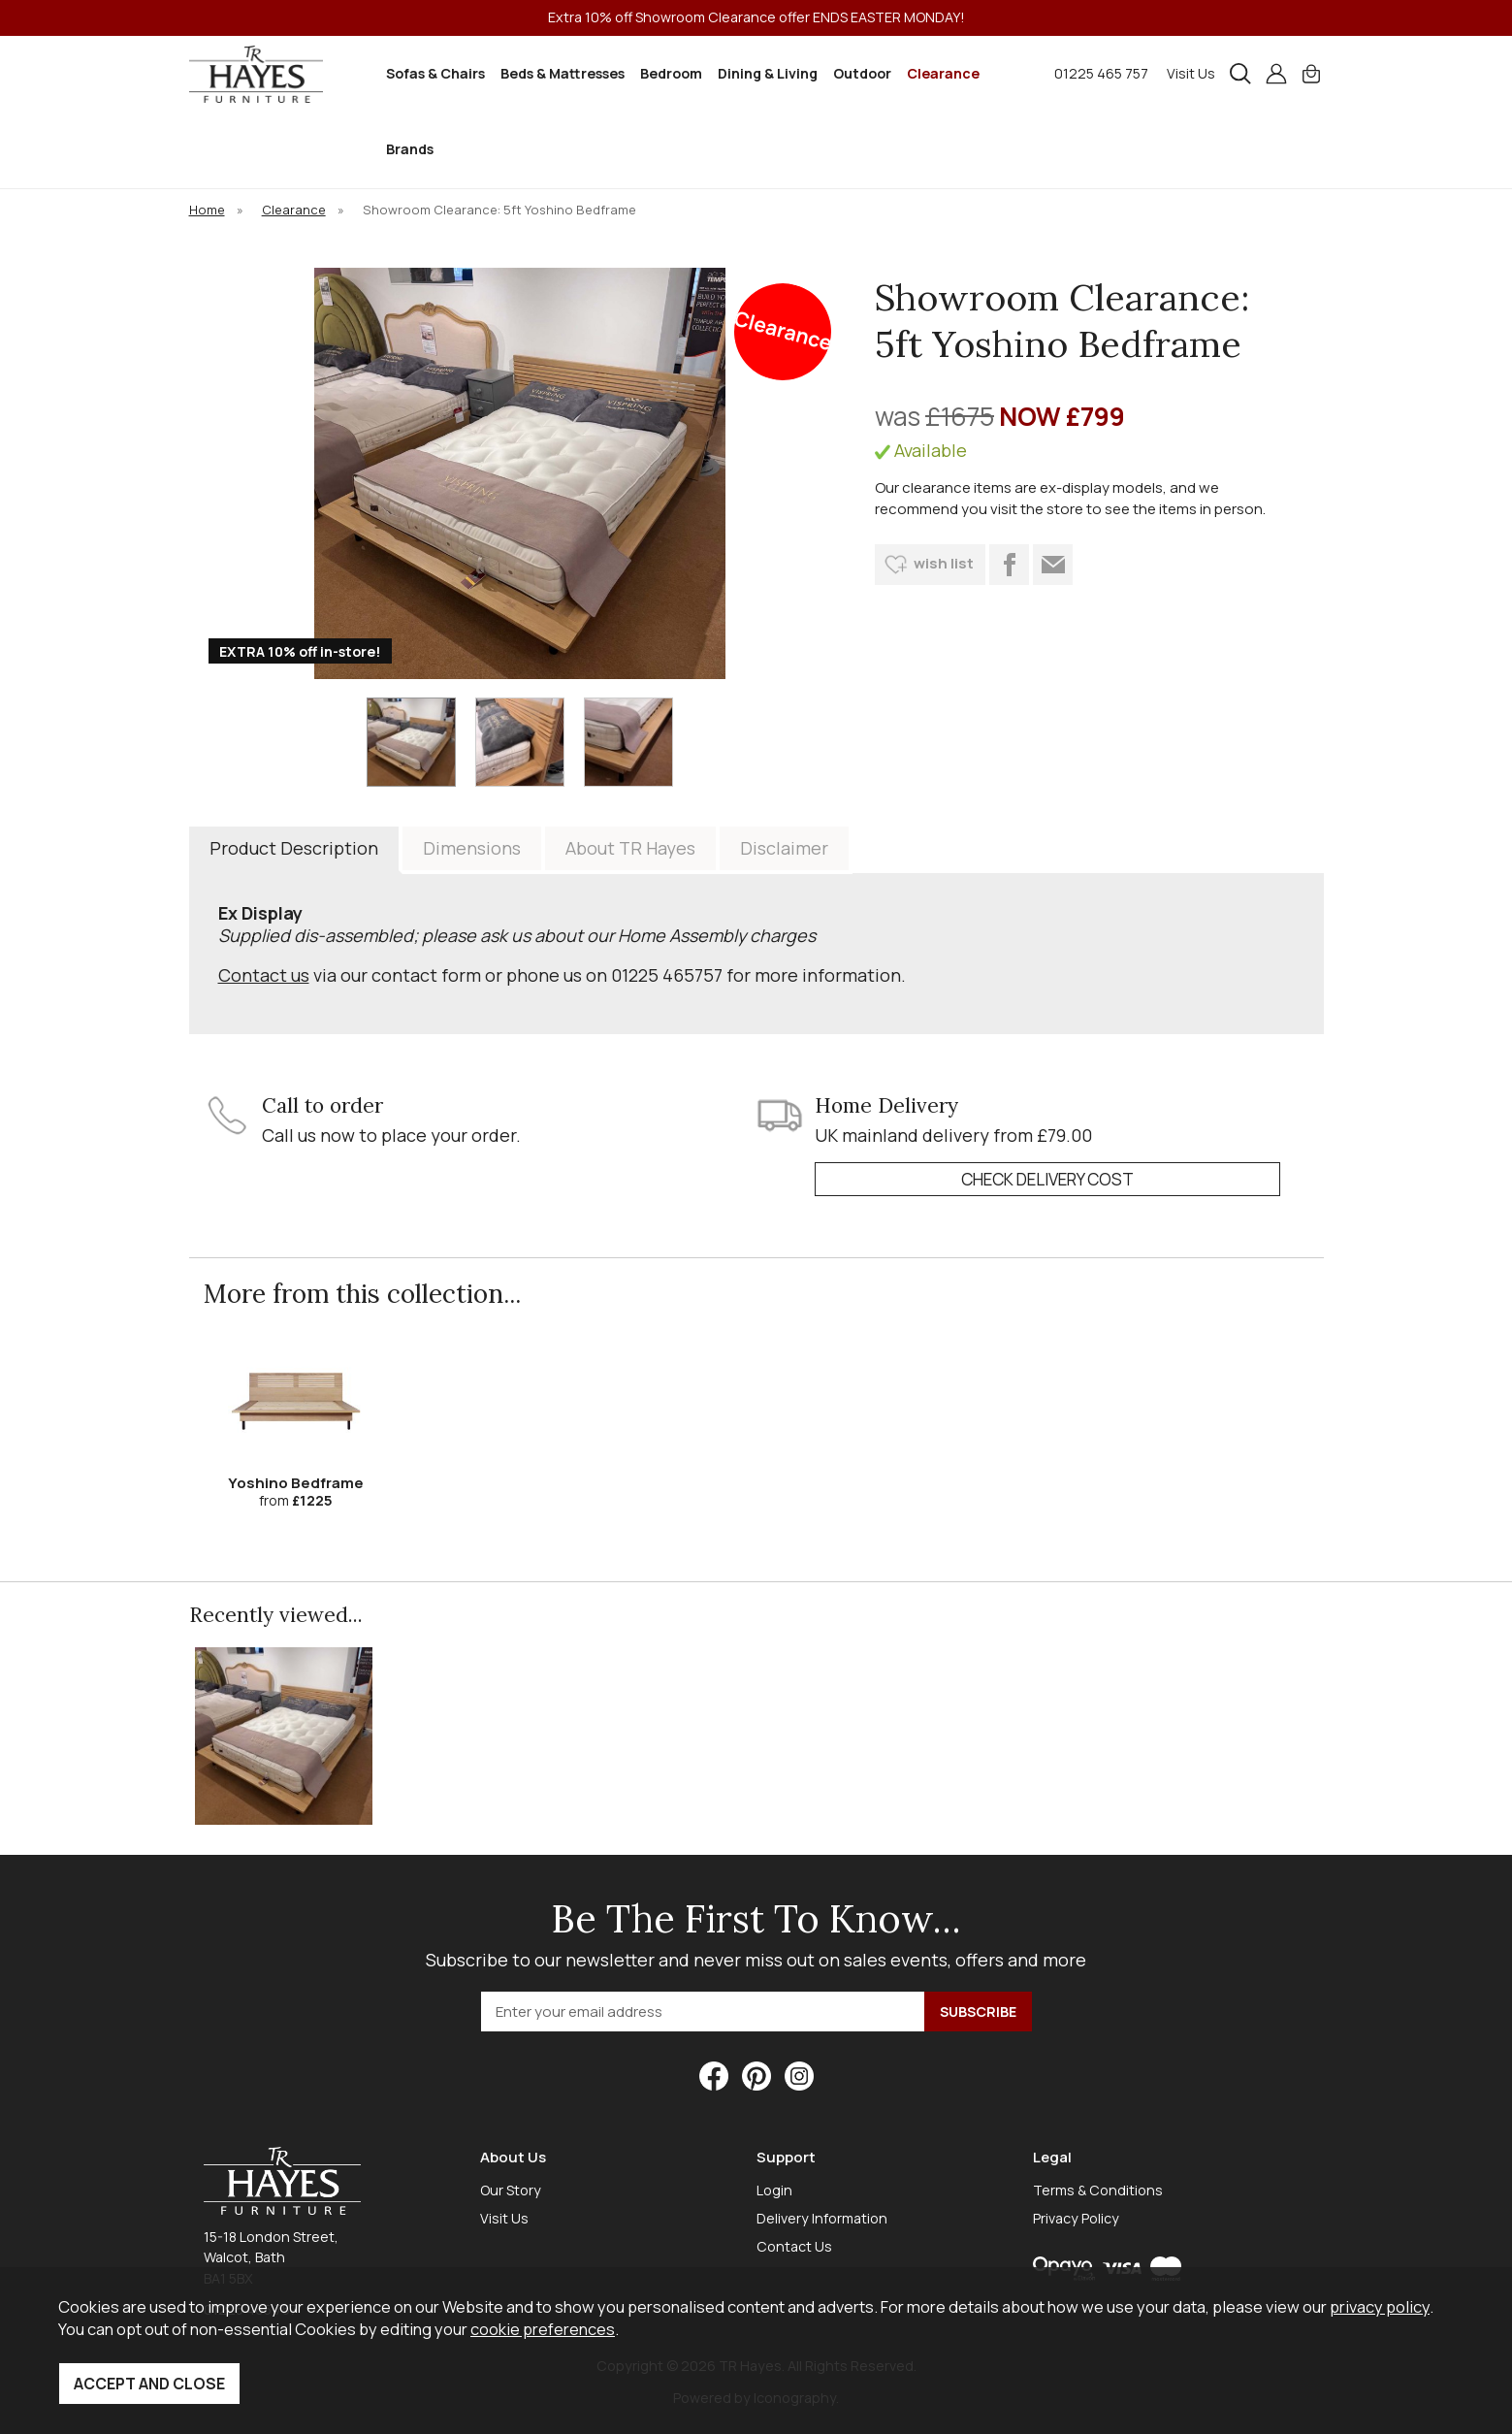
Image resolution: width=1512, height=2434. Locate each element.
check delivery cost (1047, 1179)
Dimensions (472, 848)
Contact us (263, 975)
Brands (410, 149)
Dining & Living (768, 73)
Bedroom (671, 73)
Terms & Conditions (1098, 2190)
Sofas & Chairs (435, 73)
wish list (944, 563)
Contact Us (794, 2246)
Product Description (293, 848)
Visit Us (1191, 73)
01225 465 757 (1101, 73)
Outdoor (862, 73)
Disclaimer (784, 848)
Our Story (510, 2190)
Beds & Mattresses (562, 73)
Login (774, 2190)
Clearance (943, 73)
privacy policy (1380, 2306)
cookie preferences (542, 2329)
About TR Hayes (630, 848)
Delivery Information (821, 2218)
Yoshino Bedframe (296, 1483)
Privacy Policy (1076, 2218)
